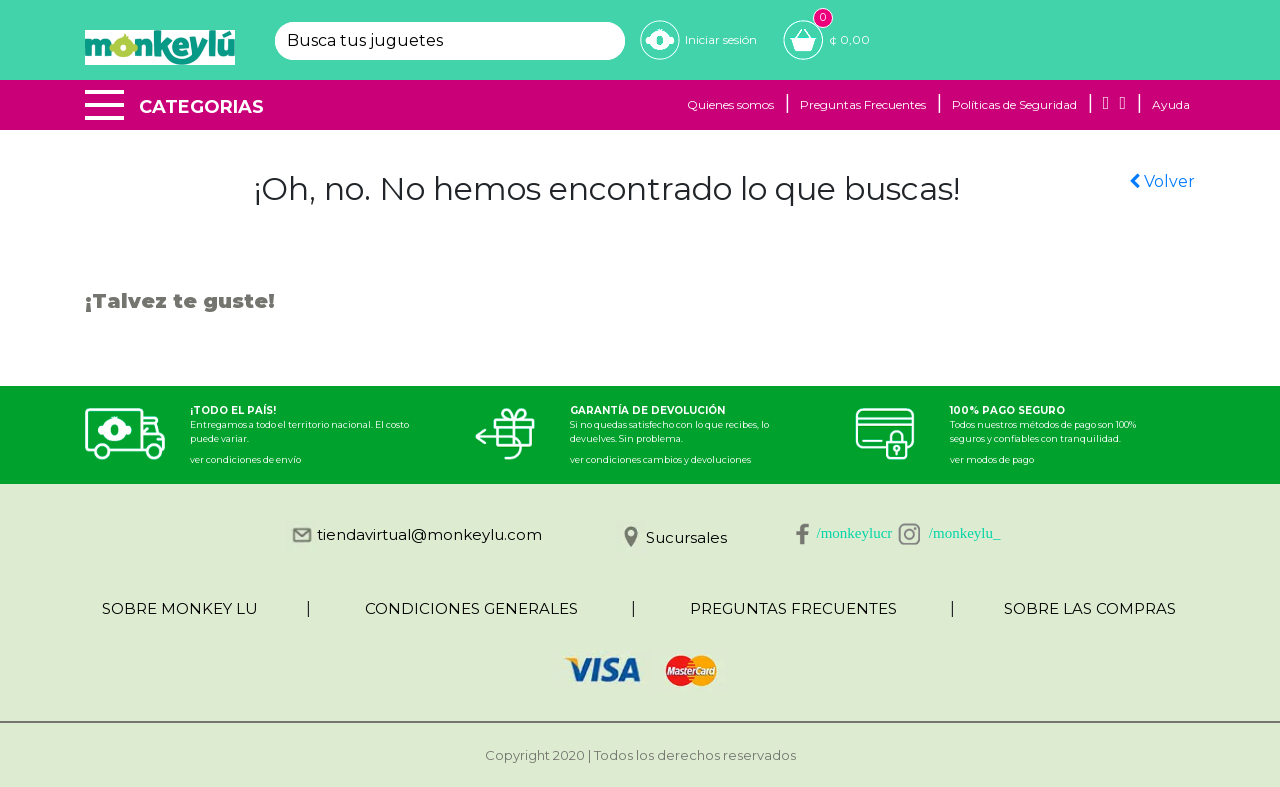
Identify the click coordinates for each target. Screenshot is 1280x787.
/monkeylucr (855, 533)
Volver (1162, 181)
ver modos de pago (992, 459)
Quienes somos (730, 104)
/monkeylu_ (965, 533)
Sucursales (686, 537)
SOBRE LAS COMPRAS (1090, 608)
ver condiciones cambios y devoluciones (660, 459)
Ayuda (1171, 104)
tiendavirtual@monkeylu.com (429, 534)
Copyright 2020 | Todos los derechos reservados (640, 755)
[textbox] (432, 41)
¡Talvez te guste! (180, 301)
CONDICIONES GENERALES (471, 608)
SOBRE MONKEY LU (180, 608)
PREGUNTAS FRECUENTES (793, 608)
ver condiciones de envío (245, 459)
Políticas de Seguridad (1014, 104)
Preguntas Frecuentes (863, 104)
